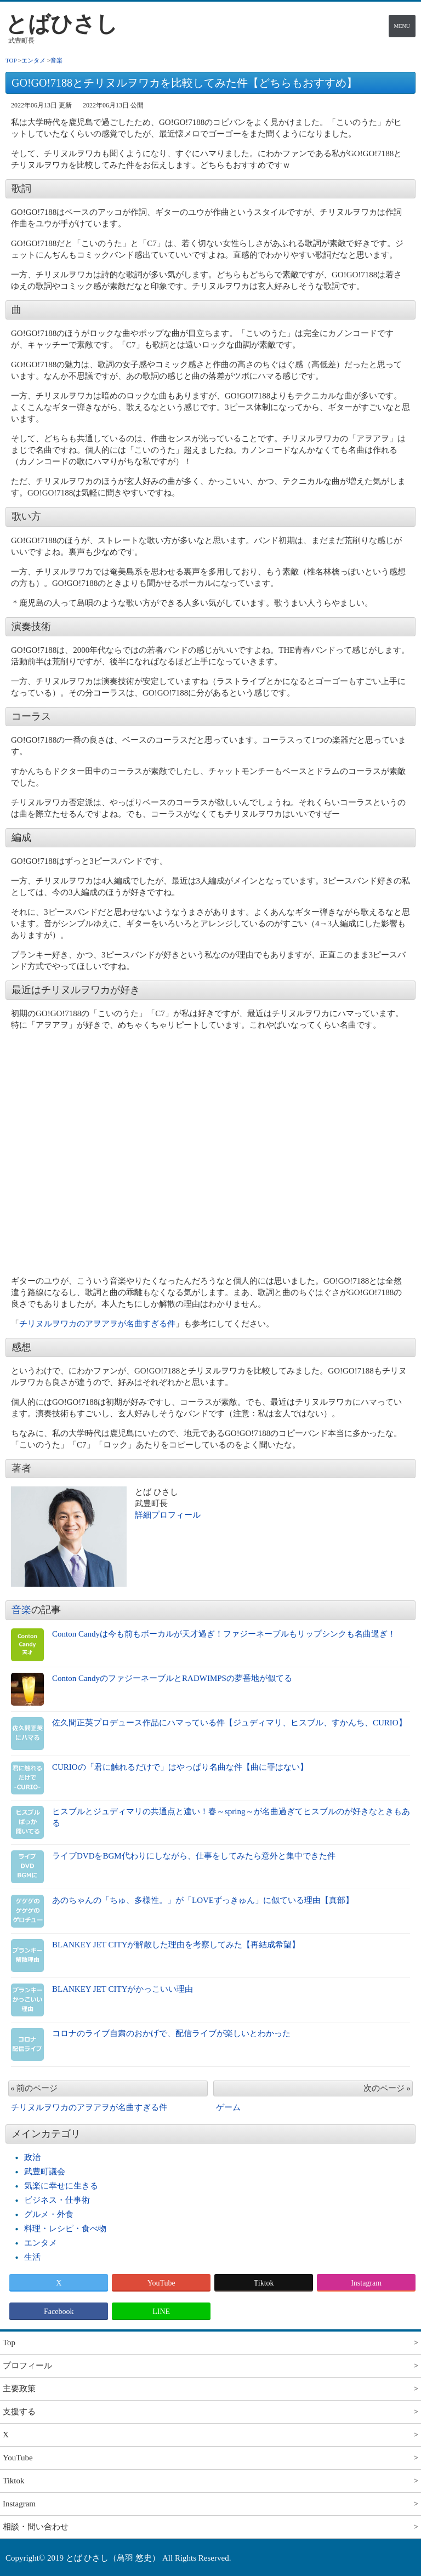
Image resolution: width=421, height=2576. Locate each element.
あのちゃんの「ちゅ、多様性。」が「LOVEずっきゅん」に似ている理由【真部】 (203, 1900)
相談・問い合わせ (36, 2526)
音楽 (21, 1609)
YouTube (161, 2283)
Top (9, 2342)
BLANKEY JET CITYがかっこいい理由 (123, 1989)
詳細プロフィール (168, 1515)
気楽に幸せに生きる (61, 2185)
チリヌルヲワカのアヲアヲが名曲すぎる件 (97, 1323)
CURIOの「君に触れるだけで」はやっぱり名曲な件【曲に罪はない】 (180, 1767)
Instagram (366, 2283)
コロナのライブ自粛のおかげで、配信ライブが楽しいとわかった (171, 2033)
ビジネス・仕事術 (57, 2200)
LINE (161, 2311)
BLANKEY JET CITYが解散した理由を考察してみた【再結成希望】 (176, 1944)
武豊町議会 (44, 2171)
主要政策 (19, 2388)
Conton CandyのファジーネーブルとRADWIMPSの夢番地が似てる (172, 1678)
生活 (32, 2257)
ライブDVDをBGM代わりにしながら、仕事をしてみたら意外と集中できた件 (193, 1855)
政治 (32, 2157)
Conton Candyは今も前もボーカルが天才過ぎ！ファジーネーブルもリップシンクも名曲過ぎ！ (224, 1633)
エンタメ (40, 2242)
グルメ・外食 (48, 2214)
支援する (19, 2411)
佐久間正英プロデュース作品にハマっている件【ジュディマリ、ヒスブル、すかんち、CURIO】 (229, 1722)
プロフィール (27, 2365)
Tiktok (264, 2283)
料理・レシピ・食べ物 (65, 2228)
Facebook (58, 2311)
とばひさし (61, 24)
